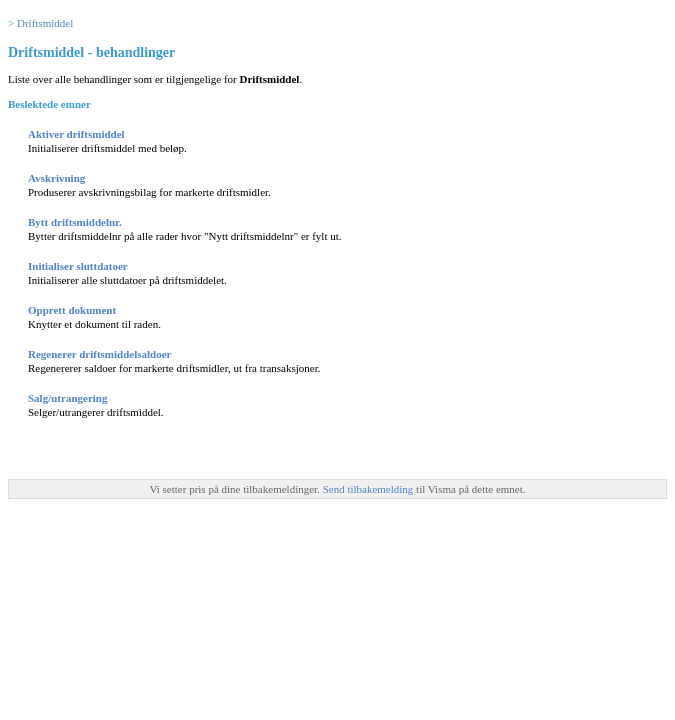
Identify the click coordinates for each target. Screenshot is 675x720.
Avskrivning (56, 178)
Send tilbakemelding (369, 489)
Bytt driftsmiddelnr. (75, 222)
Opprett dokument (72, 310)
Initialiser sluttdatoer (78, 266)
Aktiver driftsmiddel (76, 134)
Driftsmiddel (45, 23)
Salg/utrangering (67, 398)
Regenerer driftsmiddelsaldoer (99, 354)
